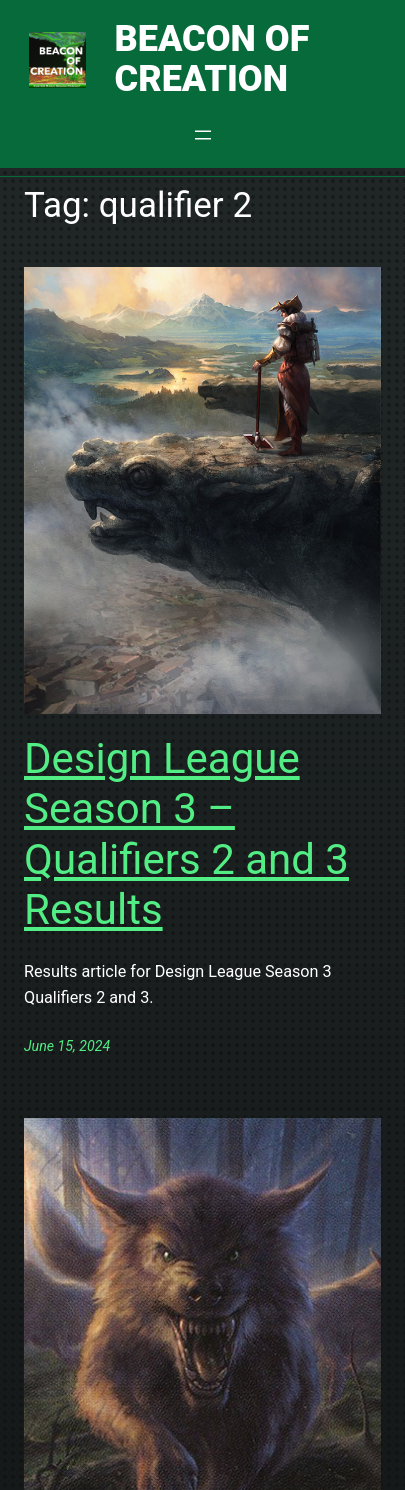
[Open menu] (203, 135)
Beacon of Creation (212, 59)
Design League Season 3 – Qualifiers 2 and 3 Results (186, 834)
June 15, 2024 (67, 1046)
